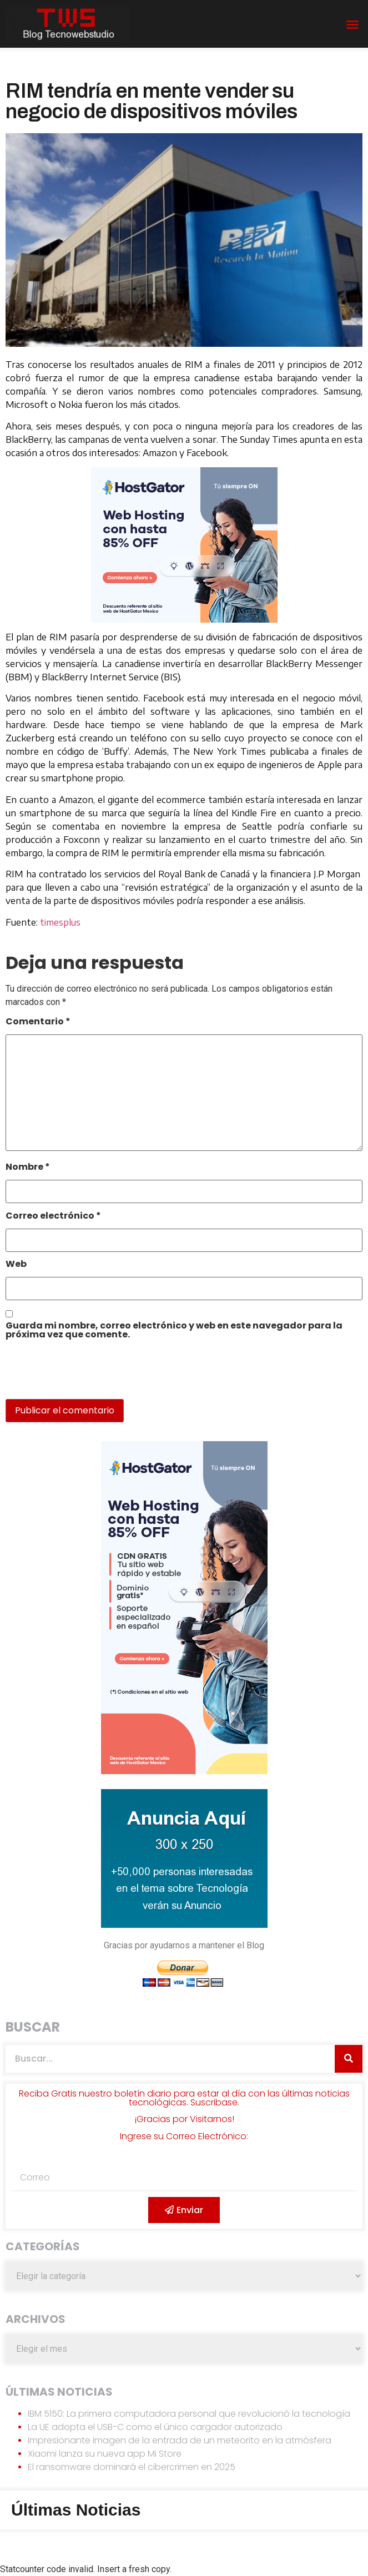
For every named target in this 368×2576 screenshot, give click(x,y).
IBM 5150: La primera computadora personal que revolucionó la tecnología (189, 2413)
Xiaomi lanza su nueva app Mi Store (105, 2453)
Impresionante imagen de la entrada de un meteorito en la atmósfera (179, 2440)
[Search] (348, 2059)
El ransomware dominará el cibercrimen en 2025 (131, 2467)
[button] (352, 24)
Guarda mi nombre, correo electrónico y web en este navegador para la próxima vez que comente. (174, 1331)
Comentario (38, 1022)
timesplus (60, 922)
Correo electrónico (53, 1216)
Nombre (28, 1168)
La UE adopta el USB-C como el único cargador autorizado (155, 2427)
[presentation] (82, 1375)
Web (16, 1265)
